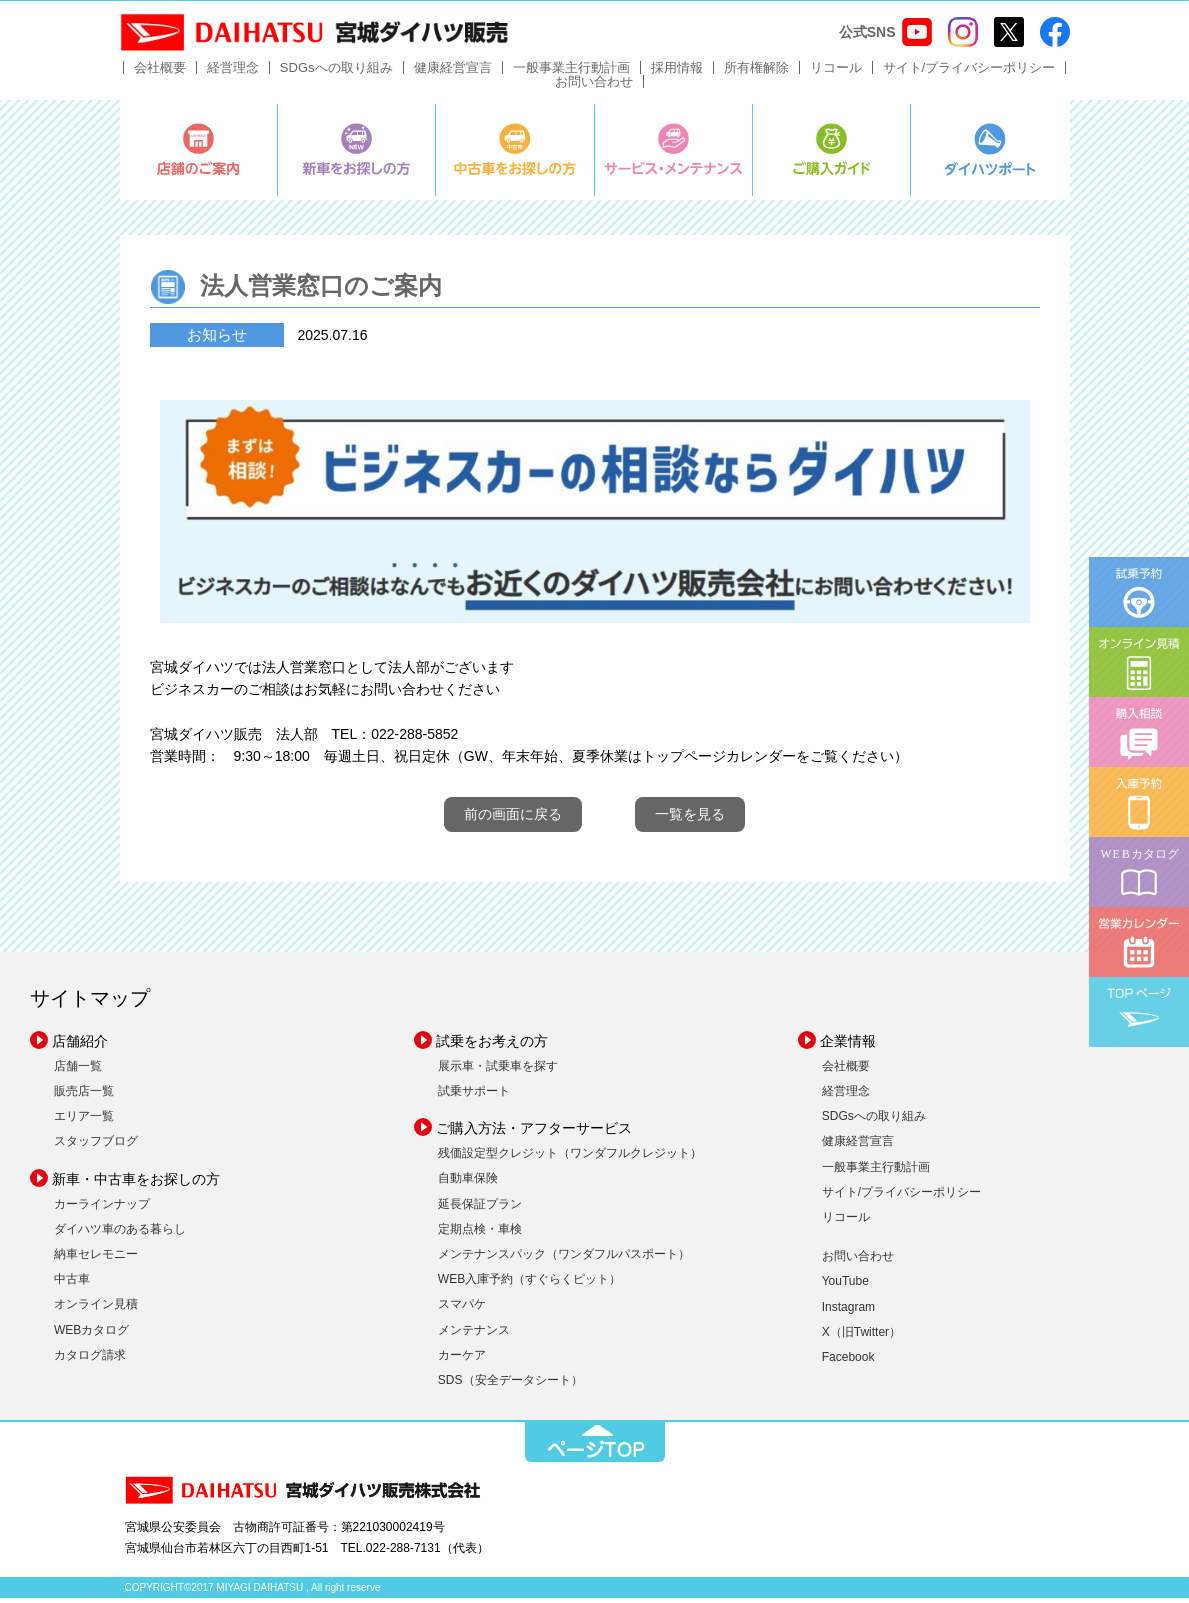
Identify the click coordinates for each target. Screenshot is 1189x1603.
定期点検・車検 (480, 1234)
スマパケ (462, 1309)
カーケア (462, 1360)
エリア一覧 (84, 1121)
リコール (836, 72)
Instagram (848, 1311)
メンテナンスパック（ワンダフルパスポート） (564, 1259)
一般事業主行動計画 (571, 72)
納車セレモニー (96, 1259)
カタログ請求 (90, 1360)
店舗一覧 (78, 1071)
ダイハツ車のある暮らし (120, 1234)
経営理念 (233, 72)
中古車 (72, 1284)
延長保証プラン (480, 1208)
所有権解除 (756, 72)
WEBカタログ (91, 1334)
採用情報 (677, 72)
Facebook (848, 1362)
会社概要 (160, 72)
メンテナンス (474, 1334)
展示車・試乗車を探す (498, 1071)
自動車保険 (468, 1183)
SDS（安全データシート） (510, 1385)
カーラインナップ (102, 1208)
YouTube (845, 1286)
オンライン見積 (96, 1309)
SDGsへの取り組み (336, 72)
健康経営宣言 (453, 72)
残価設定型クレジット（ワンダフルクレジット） (570, 1158)
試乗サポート (474, 1096)
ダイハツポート (990, 155)
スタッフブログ (96, 1146)
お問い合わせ (594, 86)
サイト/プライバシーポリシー (969, 72)
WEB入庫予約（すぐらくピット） (529, 1284)
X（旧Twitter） (861, 1337)
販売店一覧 (84, 1096)
